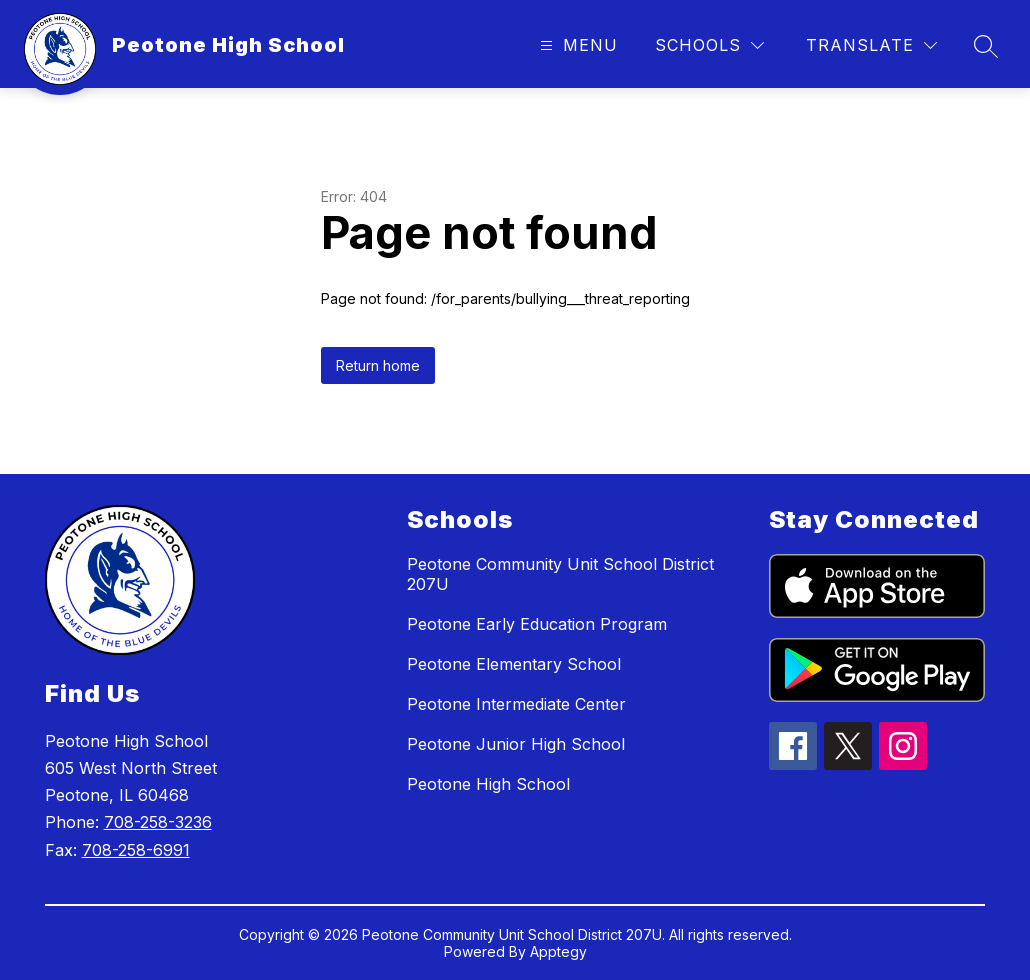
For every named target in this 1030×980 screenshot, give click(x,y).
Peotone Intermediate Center (516, 704)
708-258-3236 (158, 822)
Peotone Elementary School (514, 664)
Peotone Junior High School (516, 744)
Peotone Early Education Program (537, 624)
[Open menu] (576, 45)
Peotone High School (488, 784)
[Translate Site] (871, 45)
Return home (378, 365)
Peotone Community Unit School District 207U (560, 574)
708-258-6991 (136, 850)
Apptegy (558, 951)
